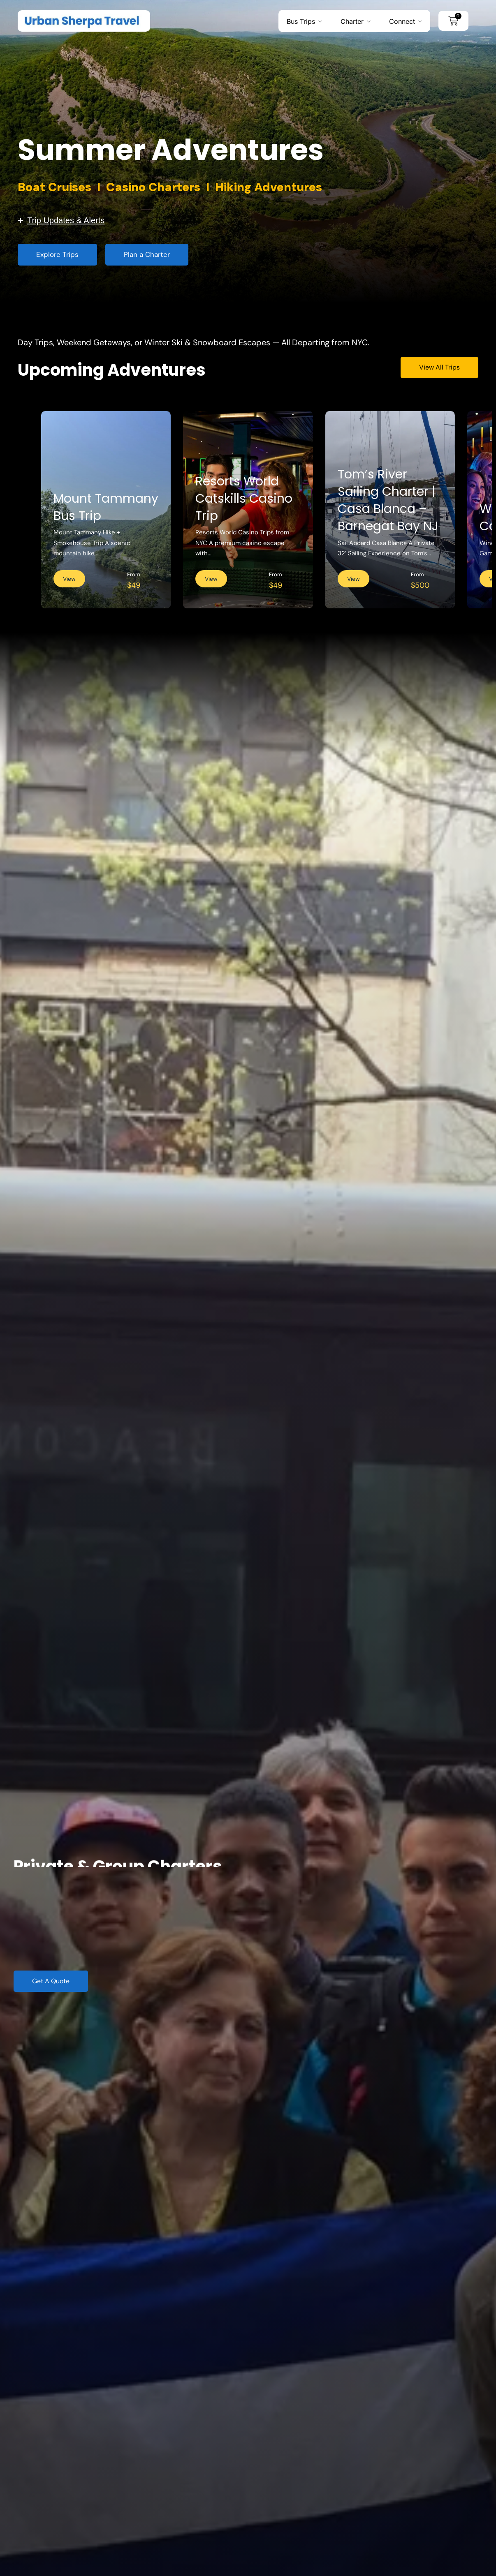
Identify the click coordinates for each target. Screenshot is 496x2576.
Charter (352, 21)
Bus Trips (301, 21)
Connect (402, 21)
